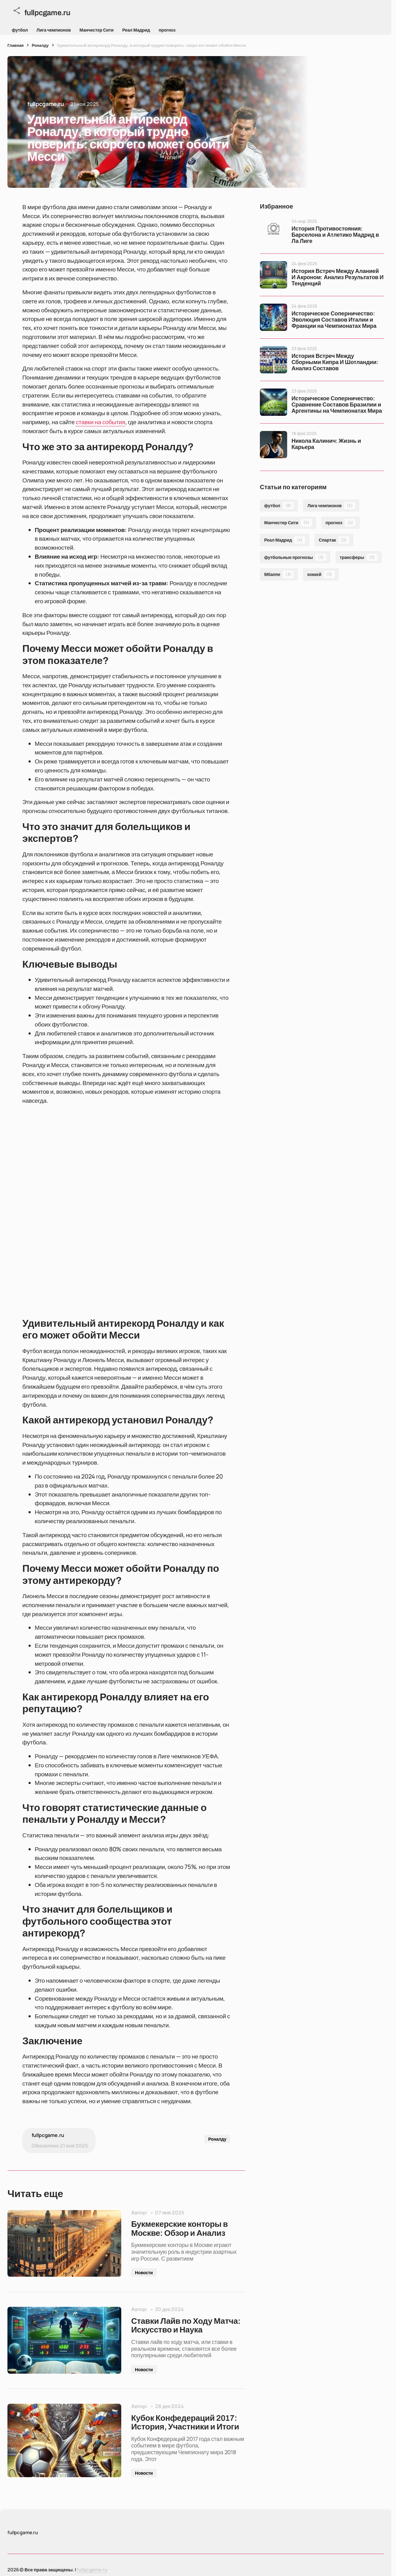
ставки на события (100, 422)
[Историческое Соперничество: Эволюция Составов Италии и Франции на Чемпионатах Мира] (273, 317)
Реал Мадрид (136, 30)
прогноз (167, 30)
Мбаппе (279, 574)
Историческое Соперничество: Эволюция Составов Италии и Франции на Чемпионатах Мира (333, 320)
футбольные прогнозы (295, 557)
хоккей (321, 574)
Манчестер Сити (96, 30)
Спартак (334, 540)
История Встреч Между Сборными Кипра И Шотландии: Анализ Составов (334, 362)
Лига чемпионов (54, 30)
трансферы (358, 557)
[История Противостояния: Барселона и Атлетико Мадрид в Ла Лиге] (273, 232)
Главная (15, 45)
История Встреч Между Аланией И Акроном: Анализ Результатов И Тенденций (337, 277)
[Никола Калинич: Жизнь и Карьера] (273, 444)
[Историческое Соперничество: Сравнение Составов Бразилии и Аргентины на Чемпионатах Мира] (273, 402)
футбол (20, 30)
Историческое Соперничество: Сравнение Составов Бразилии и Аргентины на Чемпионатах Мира (336, 405)
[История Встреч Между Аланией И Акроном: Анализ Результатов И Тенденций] (273, 274)
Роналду (40, 45)
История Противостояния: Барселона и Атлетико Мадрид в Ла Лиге (335, 235)
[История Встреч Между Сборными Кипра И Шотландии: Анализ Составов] (273, 359)
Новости (144, 2275)
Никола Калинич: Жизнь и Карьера (326, 444)
